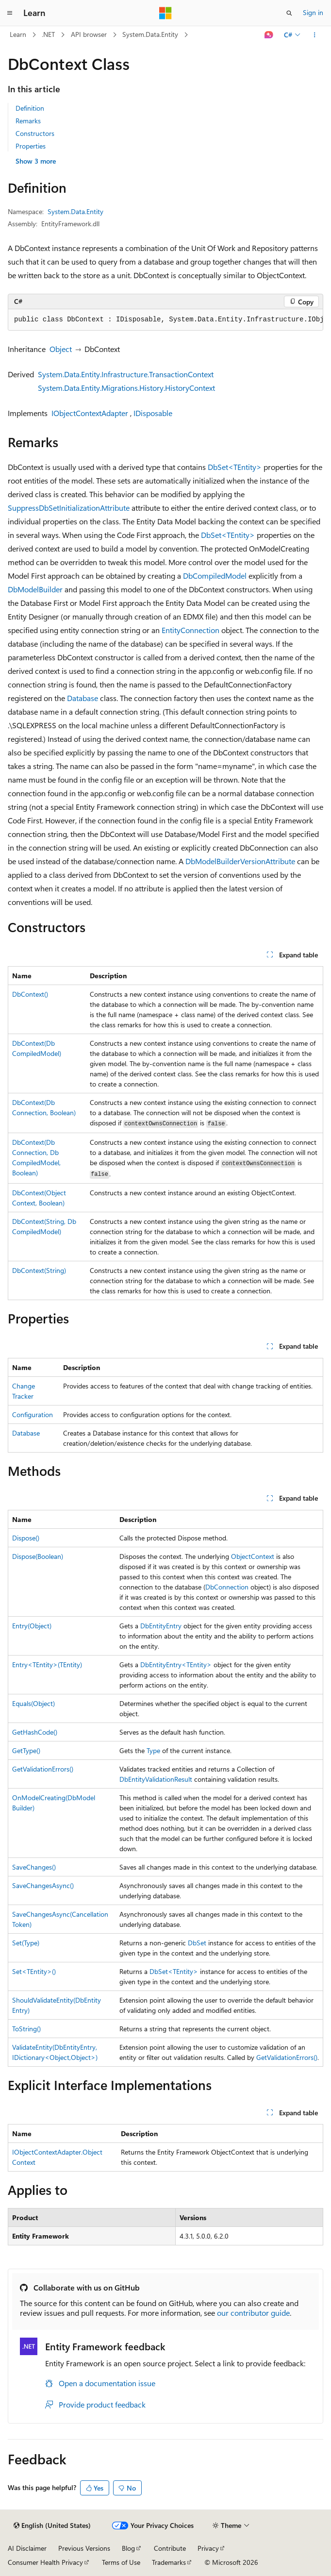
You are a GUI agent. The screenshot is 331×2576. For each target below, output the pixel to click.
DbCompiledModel (215, 575)
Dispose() (25, 1537)
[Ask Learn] (269, 35)
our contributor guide (253, 2313)
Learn (18, 34)
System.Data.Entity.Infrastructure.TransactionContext (126, 374)
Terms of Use (121, 2562)
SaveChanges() (34, 1867)
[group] (165, 320)
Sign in (313, 12)
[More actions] (314, 35)
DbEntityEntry (161, 1625)
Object (61, 349)
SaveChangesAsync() (43, 1885)
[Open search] (289, 13)
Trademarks (169, 2562)
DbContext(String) (39, 1270)
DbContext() (30, 994)
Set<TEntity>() (34, 1971)
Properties (31, 146)
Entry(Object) (31, 1625)
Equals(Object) (33, 1703)
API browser (89, 34)
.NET (48, 34)
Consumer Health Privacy (45, 2562)
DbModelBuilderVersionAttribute (240, 861)
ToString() (26, 2028)
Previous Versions (84, 2548)
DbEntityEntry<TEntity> (176, 1664)
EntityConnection (190, 630)
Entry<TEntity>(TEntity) (47, 1664)
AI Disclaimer (27, 2548)
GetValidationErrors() (42, 1768)
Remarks (28, 120)
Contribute (170, 2548)
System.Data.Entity (150, 34)
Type (153, 1750)
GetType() (26, 1750)
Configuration (32, 1414)
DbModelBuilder (35, 589)
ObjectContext (252, 1556)
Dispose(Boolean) (37, 1556)
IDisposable (152, 413)
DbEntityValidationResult (155, 1779)
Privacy (208, 2548)
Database (82, 698)
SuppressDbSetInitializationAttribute (69, 507)
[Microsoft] (165, 13)
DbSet (197, 1942)
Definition (30, 108)
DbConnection (226, 1586)
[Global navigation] (9, 13)
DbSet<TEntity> (235, 467)
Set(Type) (25, 1942)
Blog (128, 2548)
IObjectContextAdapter (89, 413)
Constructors (35, 133)
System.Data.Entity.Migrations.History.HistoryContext (126, 388)
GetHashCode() (34, 1732)
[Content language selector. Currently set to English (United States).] (52, 2525)
